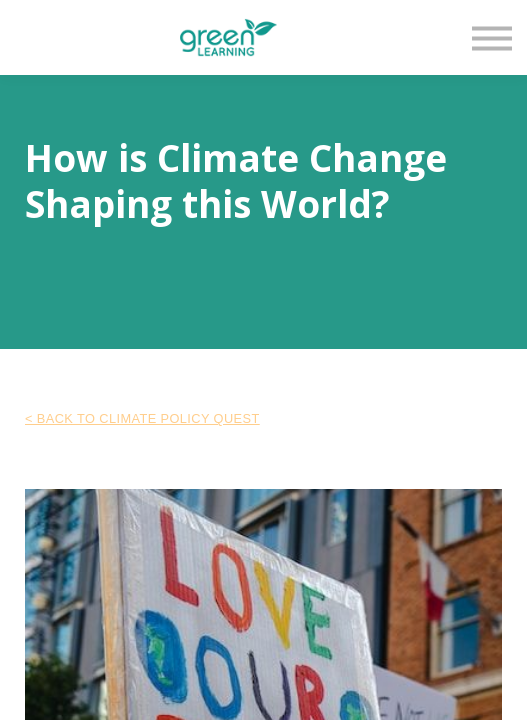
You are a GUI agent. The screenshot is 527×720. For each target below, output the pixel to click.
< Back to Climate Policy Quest (142, 418)
